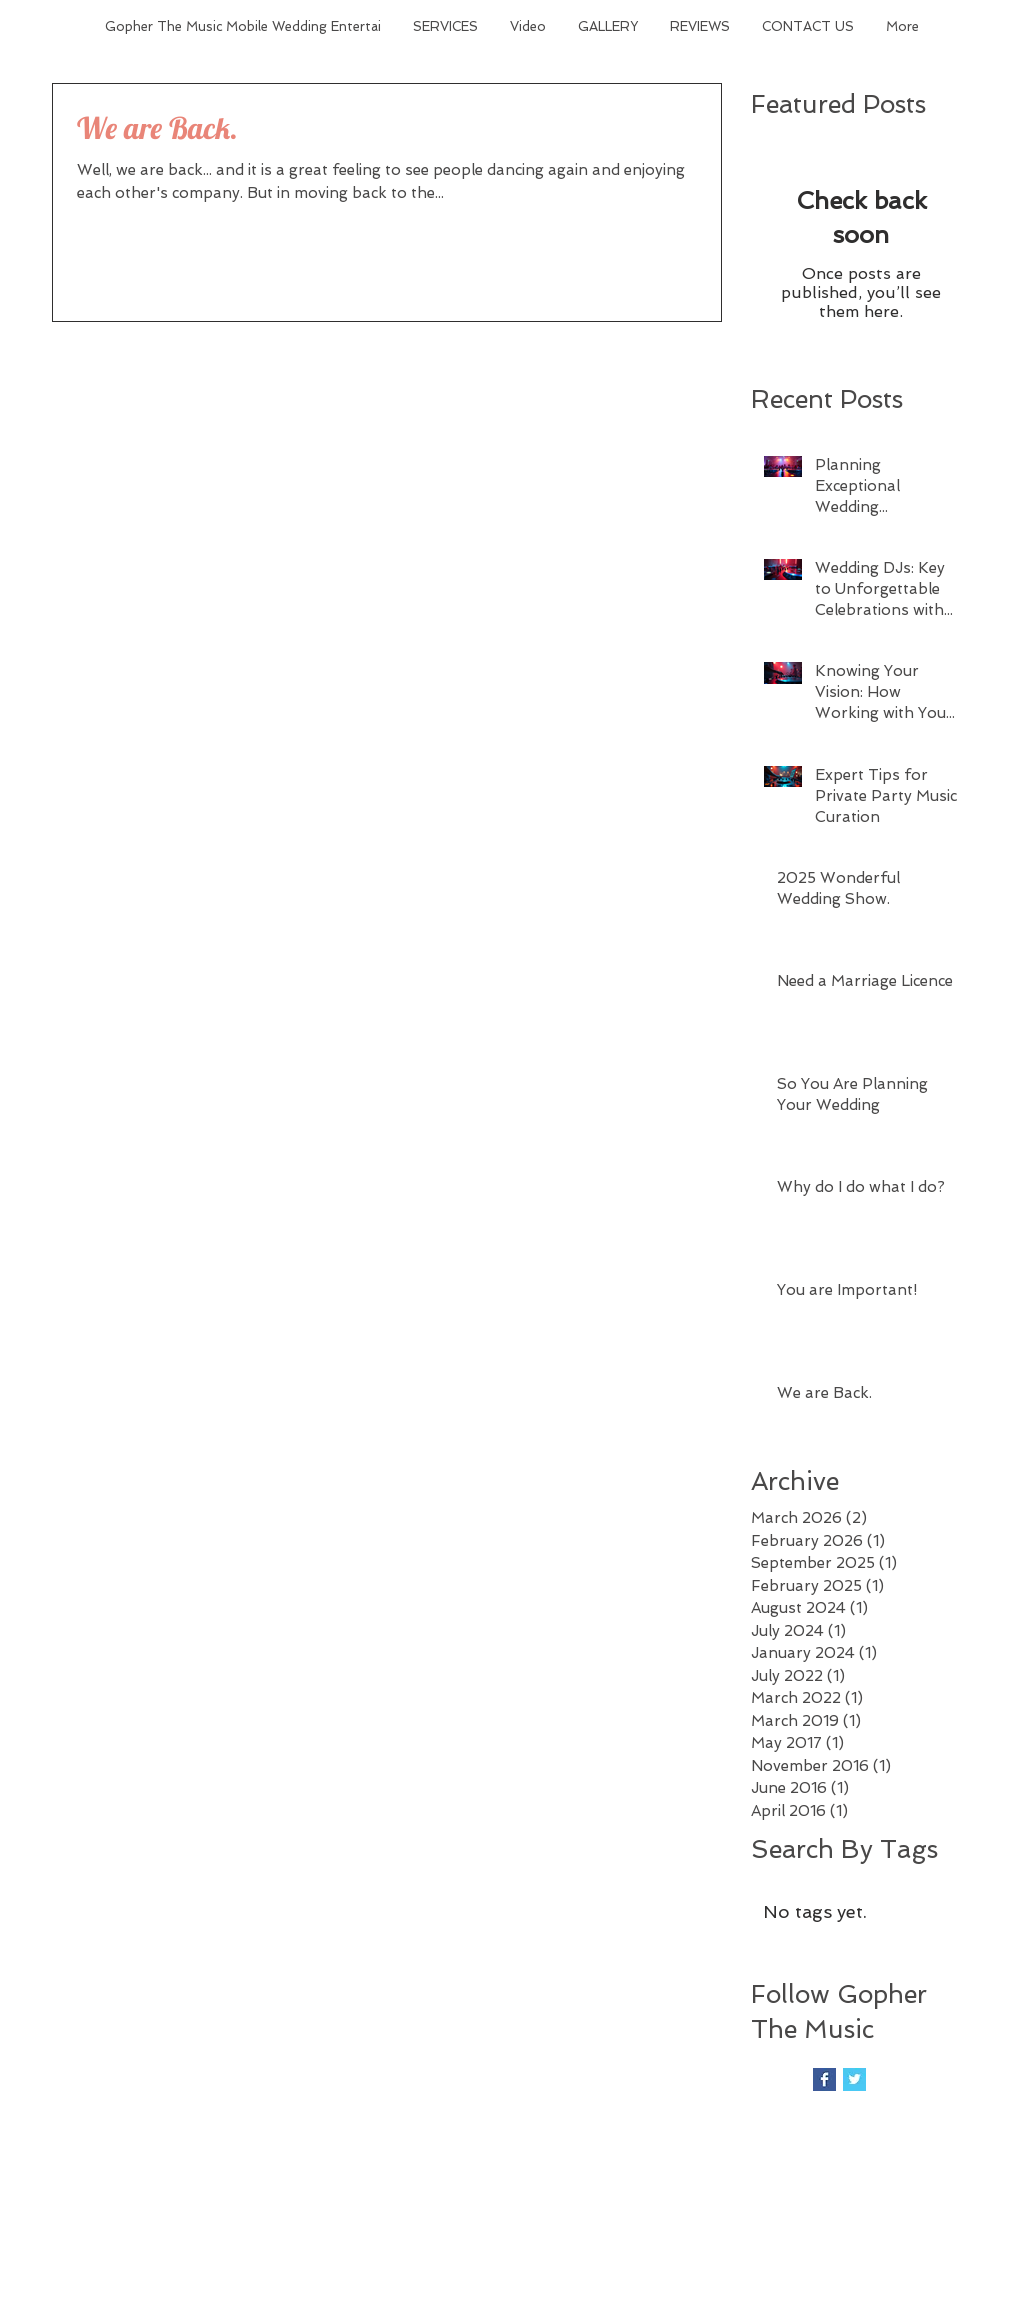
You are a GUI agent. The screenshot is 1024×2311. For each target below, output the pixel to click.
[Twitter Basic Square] (854, 2079)
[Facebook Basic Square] (824, 2079)
